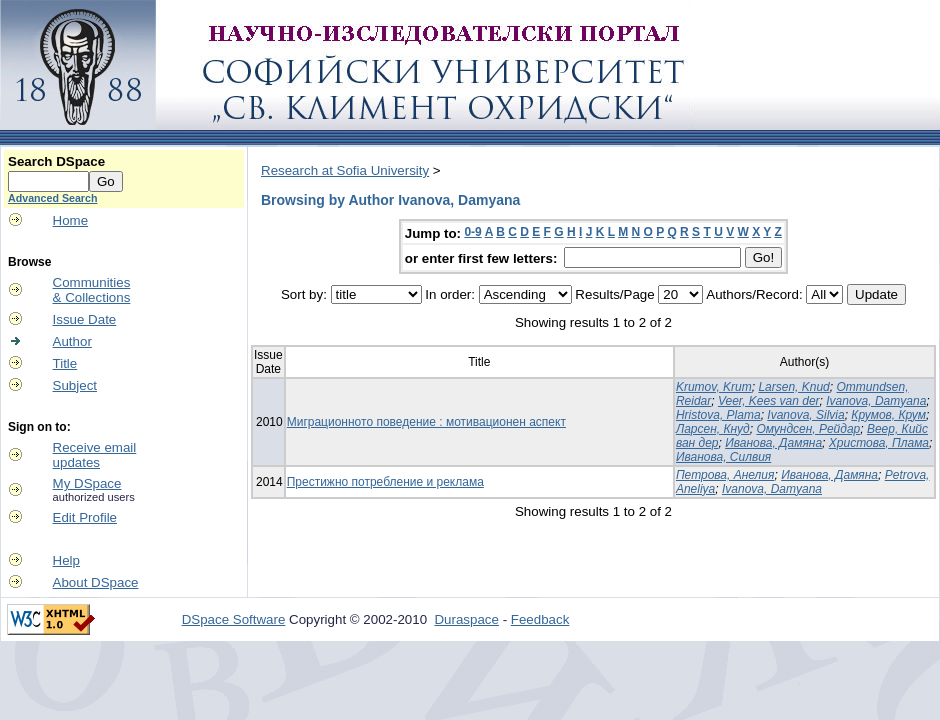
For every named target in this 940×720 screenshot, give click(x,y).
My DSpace (87, 483)
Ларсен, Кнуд (713, 429)
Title (65, 363)
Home (71, 220)
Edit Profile (85, 517)
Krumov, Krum (714, 387)
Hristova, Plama (718, 415)
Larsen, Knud (793, 387)
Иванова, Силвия (723, 457)
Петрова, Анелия (725, 475)
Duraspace (466, 619)
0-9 (472, 232)
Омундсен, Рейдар (808, 429)
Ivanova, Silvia (805, 415)
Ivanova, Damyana (876, 401)
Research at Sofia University (345, 170)
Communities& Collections (92, 290)
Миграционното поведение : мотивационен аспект (426, 422)
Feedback (540, 619)
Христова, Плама (879, 443)
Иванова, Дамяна (773, 443)
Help (66, 560)
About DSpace (96, 582)
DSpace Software (234, 619)
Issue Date (85, 319)
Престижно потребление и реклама (385, 482)
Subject (75, 385)
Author (72, 341)
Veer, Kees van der (769, 401)
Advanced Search (52, 198)
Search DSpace (56, 161)
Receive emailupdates (95, 455)
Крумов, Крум (888, 415)
